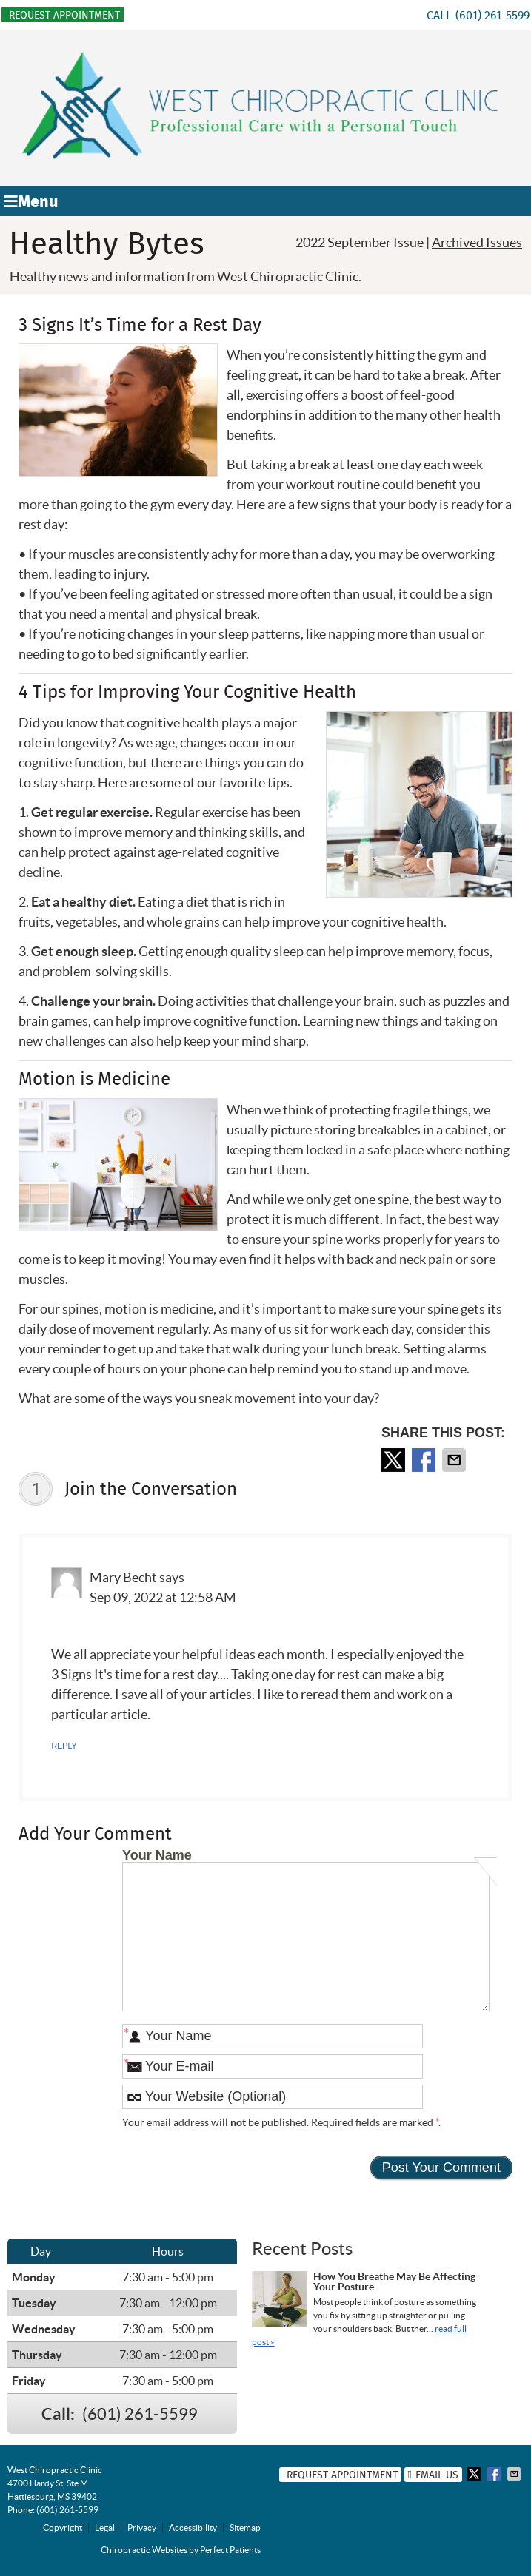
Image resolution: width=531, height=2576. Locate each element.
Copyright (62, 2527)
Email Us (433, 2474)
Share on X (394, 1460)
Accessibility (193, 2527)
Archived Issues (477, 242)
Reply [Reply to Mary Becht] (63, 1745)
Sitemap (245, 2527)
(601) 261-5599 (492, 15)
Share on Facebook (425, 1460)
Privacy (141, 2527)
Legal (105, 2527)
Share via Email (455, 1460)
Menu (31, 201)
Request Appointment (64, 14)
